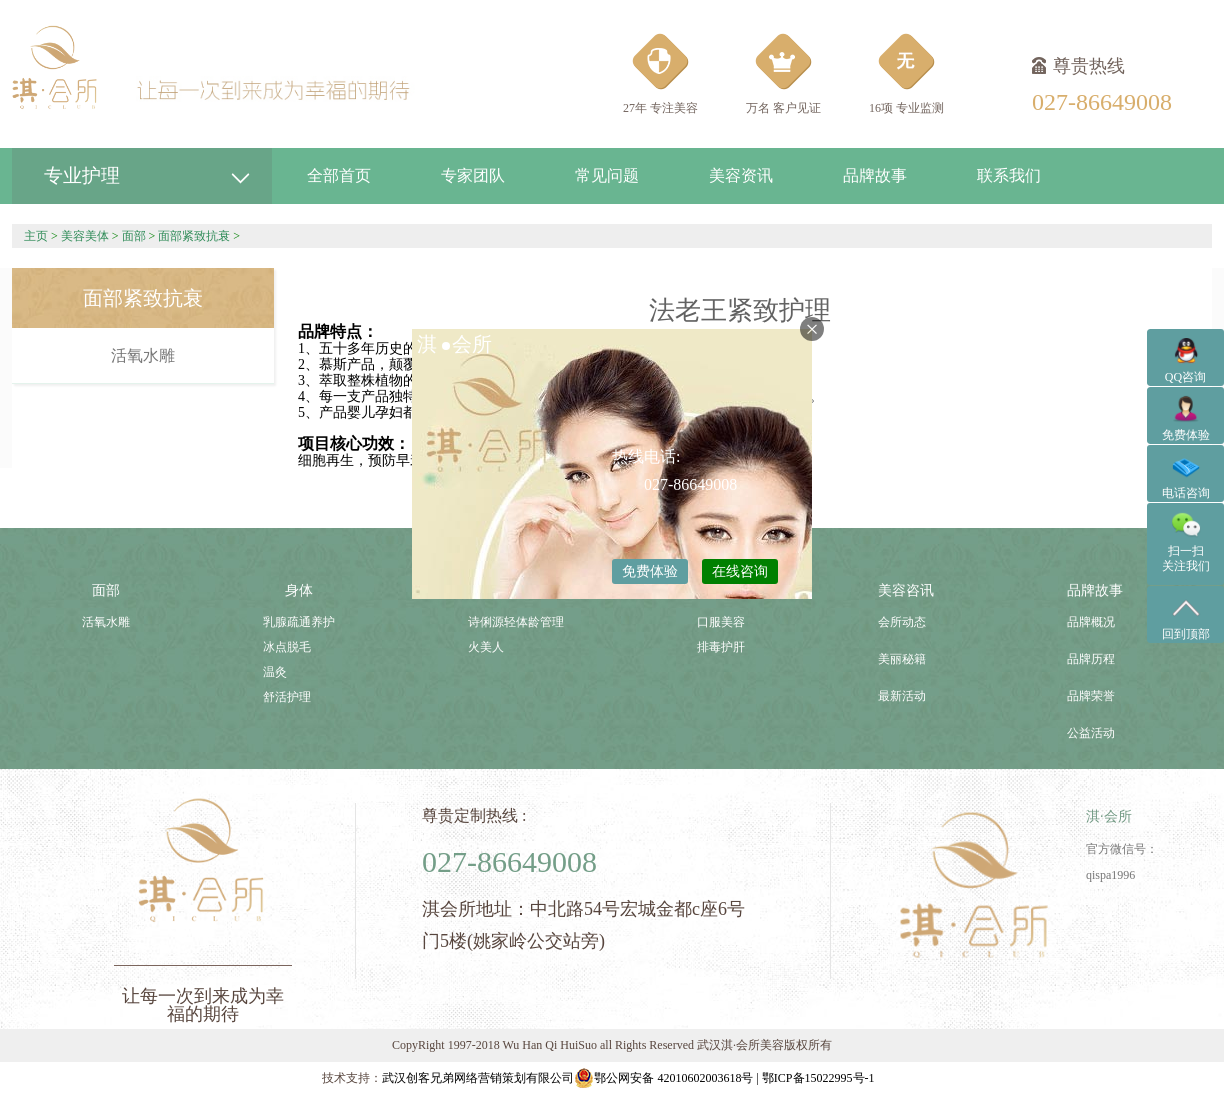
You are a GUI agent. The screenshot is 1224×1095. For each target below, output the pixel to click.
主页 (36, 236)
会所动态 (902, 622)
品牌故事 (875, 175)
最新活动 (902, 696)
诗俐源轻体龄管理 (516, 622)
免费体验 (650, 571)
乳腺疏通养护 (299, 622)
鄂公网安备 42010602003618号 (663, 1078)
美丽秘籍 (902, 659)
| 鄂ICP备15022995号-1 (815, 1078)
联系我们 (1009, 175)
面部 (134, 236)
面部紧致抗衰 (194, 236)
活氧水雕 (143, 355)
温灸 (275, 672)
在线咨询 (740, 571)
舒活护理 (287, 697)
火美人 (486, 647)
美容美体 (85, 236)
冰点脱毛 (287, 647)
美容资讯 (741, 175)
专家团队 (473, 175)
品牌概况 (1091, 622)
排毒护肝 (721, 647)
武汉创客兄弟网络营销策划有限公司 (478, 1078)
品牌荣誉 (1091, 696)
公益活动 (1091, 733)
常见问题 (607, 175)
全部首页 (339, 175)
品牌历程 (1091, 659)
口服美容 (721, 622)
